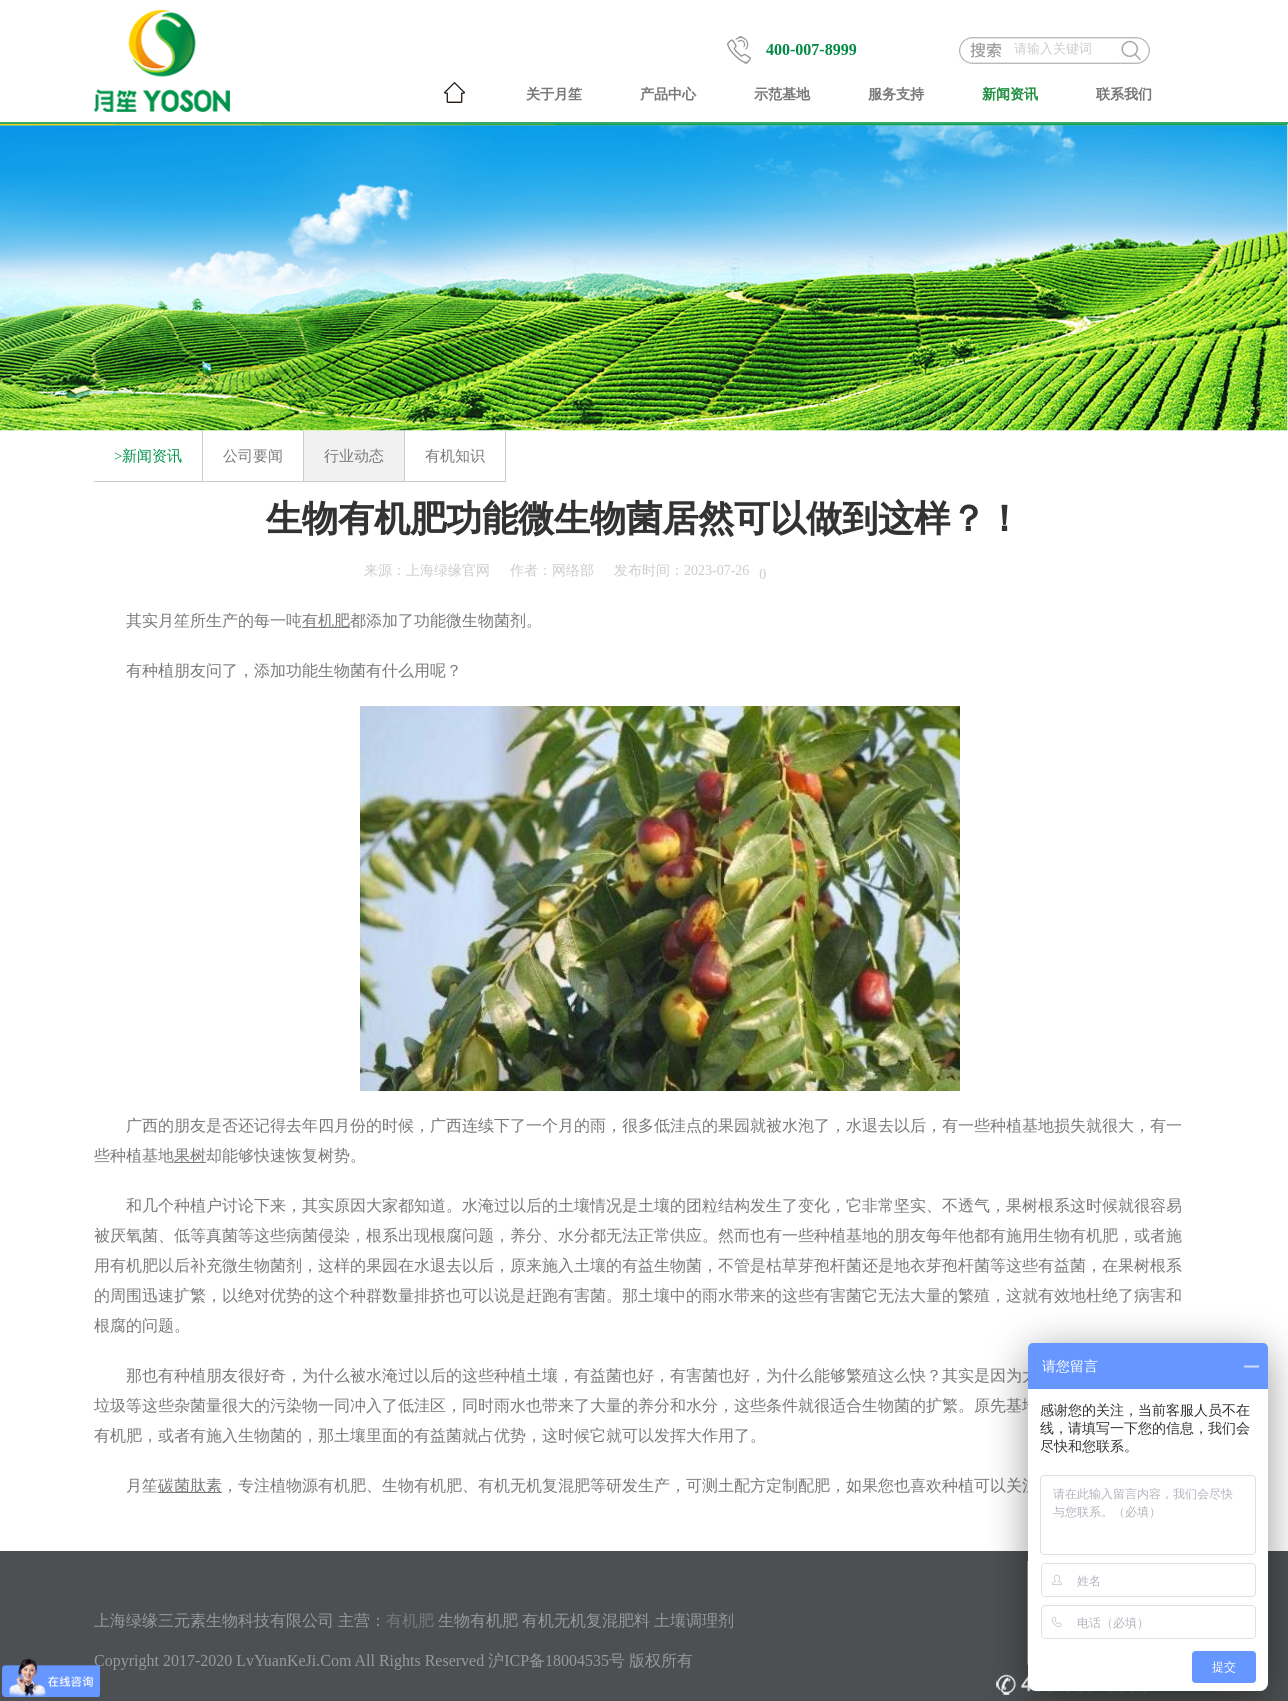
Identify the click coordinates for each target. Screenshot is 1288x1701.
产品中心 (668, 94)
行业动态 (354, 456)
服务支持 (896, 94)
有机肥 (410, 1620)
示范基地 (782, 94)
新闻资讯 (1010, 94)
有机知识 (455, 456)
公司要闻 (253, 456)
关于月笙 (554, 94)
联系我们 (1124, 94)
